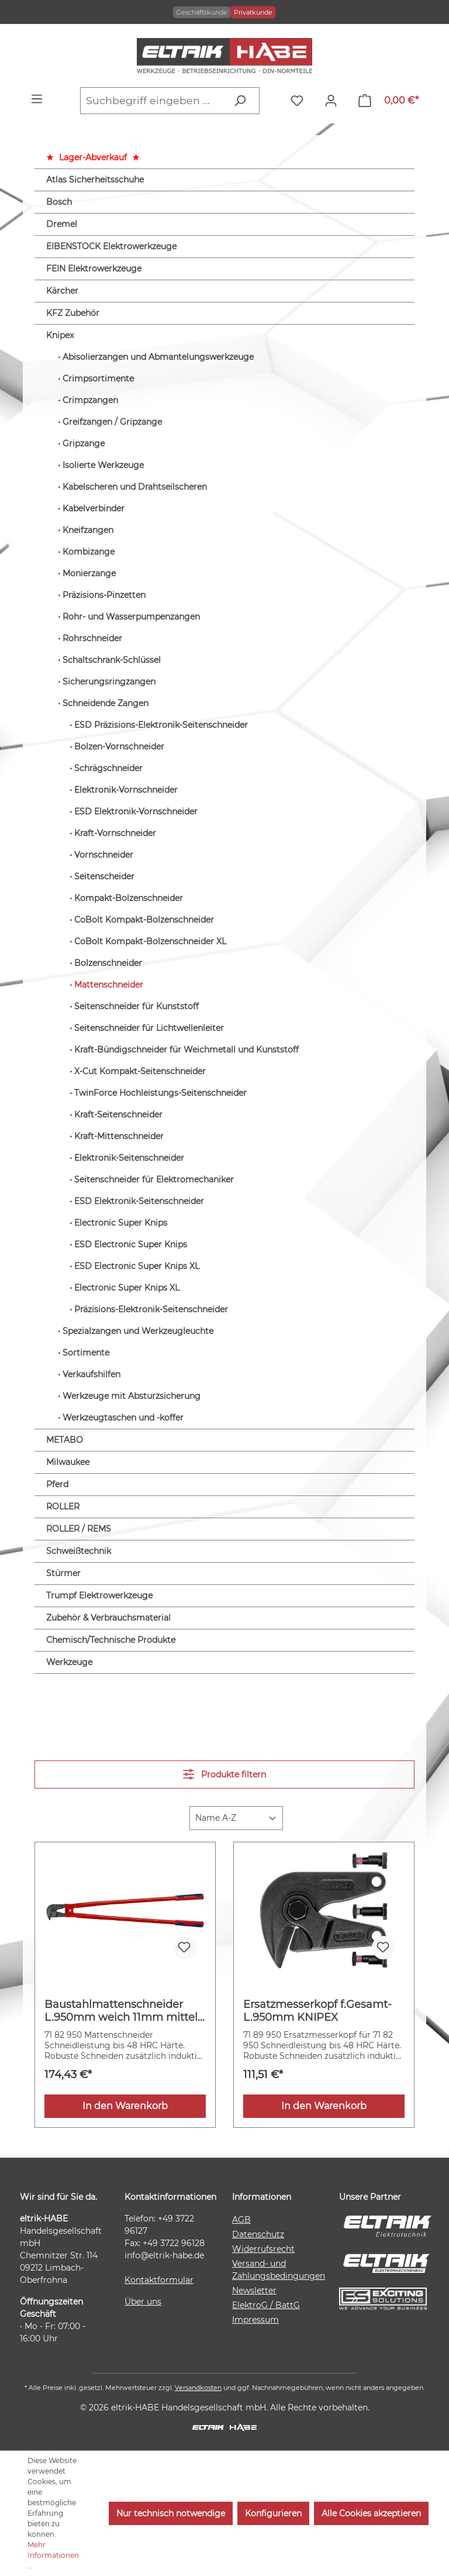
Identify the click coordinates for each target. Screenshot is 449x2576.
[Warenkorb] (388, 100)
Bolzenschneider (108, 963)
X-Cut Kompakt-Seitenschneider (140, 1071)
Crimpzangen (90, 400)
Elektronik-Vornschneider (126, 790)
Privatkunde (253, 12)
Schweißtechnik (78, 1551)
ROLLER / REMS (78, 1528)
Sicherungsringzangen (109, 681)
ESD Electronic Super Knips (130, 1244)
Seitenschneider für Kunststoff (136, 1006)
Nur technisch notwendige (170, 2513)
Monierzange (89, 573)
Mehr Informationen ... (53, 2555)
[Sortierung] (236, 1818)
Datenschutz (258, 2234)
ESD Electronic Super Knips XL (136, 1266)
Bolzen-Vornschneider (119, 746)
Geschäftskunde (201, 12)
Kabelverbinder (94, 508)
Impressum (255, 2319)
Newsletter (254, 2290)
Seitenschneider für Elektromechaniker (154, 1179)
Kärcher (62, 291)
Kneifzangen (88, 530)
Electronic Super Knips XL (126, 1287)
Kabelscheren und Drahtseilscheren (135, 487)
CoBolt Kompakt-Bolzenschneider (144, 919)
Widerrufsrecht (263, 2249)
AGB (241, 2219)
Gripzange (84, 443)
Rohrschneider (92, 638)
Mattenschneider (108, 984)
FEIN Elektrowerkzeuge (93, 268)
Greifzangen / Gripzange (112, 422)
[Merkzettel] (300, 100)
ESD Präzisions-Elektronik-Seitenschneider (161, 725)
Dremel (61, 224)
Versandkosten (198, 2388)
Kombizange (89, 551)
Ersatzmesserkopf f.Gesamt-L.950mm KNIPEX (317, 2011)
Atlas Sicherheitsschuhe (95, 179)
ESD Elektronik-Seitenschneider (139, 1201)
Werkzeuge (69, 1662)
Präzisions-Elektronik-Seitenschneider (151, 1309)
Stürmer (63, 1573)
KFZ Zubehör (72, 313)
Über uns (143, 2301)
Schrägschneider (108, 768)
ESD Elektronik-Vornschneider (136, 811)
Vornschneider (103, 855)
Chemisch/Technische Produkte (110, 1640)
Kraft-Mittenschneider (119, 1136)
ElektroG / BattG (266, 2305)
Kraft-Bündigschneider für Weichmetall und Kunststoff (186, 1049)
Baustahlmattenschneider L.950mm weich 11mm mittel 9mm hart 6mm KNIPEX (121, 2011)
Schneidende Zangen (105, 703)
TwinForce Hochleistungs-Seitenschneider (160, 1093)
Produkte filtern (224, 1774)
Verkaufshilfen (91, 1374)
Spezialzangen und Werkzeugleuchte (138, 1331)
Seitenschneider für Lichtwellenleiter (149, 1028)
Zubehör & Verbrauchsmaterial (108, 1617)
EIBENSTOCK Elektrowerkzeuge (111, 246)
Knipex (60, 335)
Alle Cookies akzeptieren (371, 2513)
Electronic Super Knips (120, 1223)
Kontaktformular (159, 2280)
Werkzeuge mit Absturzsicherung (132, 1396)
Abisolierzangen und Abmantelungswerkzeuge (158, 357)
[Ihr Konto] (334, 100)
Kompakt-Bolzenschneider (128, 898)
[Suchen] (243, 100)
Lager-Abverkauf (93, 157)
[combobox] (153, 100)
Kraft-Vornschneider (115, 833)
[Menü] (40, 99)
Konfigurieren (273, 2513)
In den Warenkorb (125, 2105)
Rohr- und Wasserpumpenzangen (131, 616)
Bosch (59, 202)
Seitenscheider (104, 876)
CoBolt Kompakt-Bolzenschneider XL (150, 941)
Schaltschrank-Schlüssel (112, 660)
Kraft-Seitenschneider (118, 1114)
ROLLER (63, 1506)
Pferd (57, 1484)
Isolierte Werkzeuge (103, 465)
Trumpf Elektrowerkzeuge (99, 1595)
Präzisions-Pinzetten (104, 595)
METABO (64, 1440)
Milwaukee (67, 1462)
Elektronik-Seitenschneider (129, 1158)
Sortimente (86, 1352)
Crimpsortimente (98, 378)
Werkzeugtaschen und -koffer (123, 1417)
